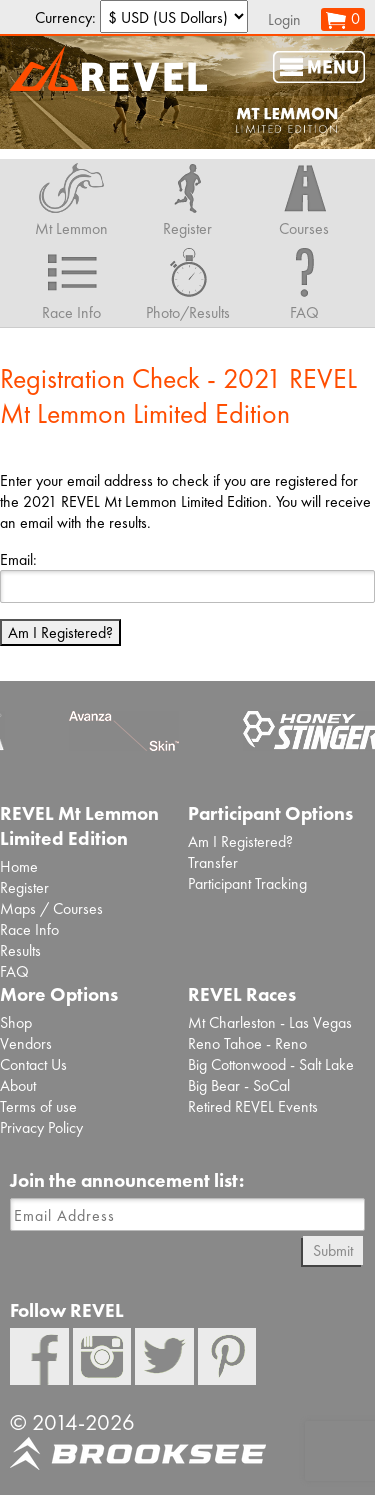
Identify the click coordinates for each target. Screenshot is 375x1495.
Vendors (26, 1043)
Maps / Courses (51, 908)
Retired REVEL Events (253, 1106)
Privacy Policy (41, 1127)
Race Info (29, 929)
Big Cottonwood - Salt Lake (271, 1064)
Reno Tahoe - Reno (247, 1043)
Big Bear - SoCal (239, 1085)
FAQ (14, 971)
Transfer (213, 862)
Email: (18, 559)
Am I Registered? (60, 632)
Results (20, 950)
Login (284, 19)
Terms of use (38, 1106)
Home (19, 866)
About (18, 1085)
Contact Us (33, 1064)
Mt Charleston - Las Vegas (270, 1022)
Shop (16, 1022)
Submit (333, 1250)
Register (24, 887)
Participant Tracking (247, 883)
